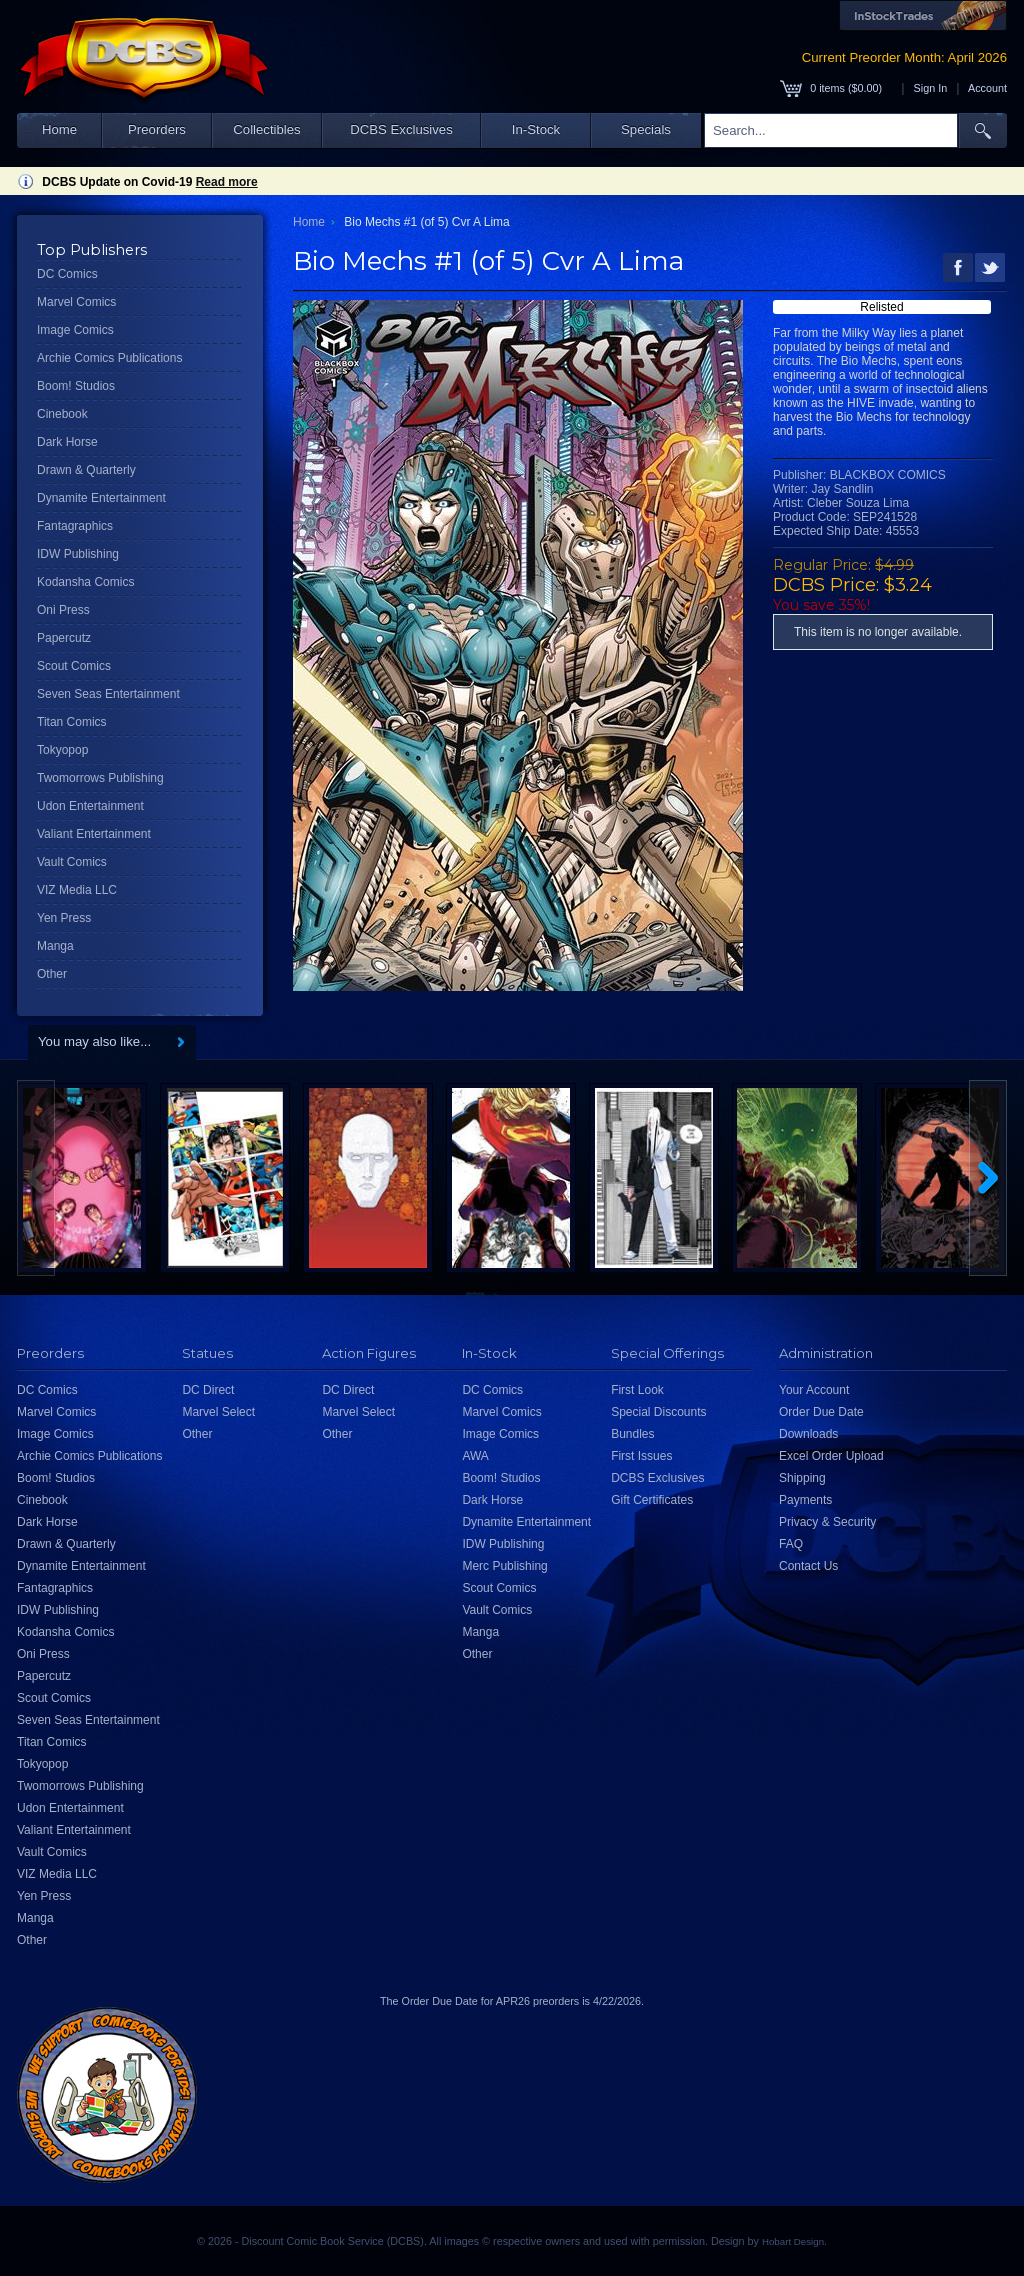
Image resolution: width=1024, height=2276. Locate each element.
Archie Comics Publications (109, 358)
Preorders (157, 129)
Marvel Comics (76, 302)
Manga (55, 946)
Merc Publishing (504, 1566)
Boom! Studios (76, 386)
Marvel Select (218, 1412)
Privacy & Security (827, 1522)
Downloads (808, 1434)
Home (59, 129)
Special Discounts (658, 1412)
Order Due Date (821, 1412)
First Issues (641, 1456)
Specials (646, 129)
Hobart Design (793, 2241)
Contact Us (808, 1566)
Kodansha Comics (85, 582)
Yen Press (64, 918)
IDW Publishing (78, 554)
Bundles (632, 1434)
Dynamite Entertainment (101, 498)
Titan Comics (72, 722)
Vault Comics (72, 862)
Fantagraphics (75, 526)
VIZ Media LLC (77, 890)
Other (52, 974)
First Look (637, 1390)
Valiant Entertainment (94, 834)
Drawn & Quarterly (86, 470)
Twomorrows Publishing (100, 778)
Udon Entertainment (90, 806)
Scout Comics (74, 666)
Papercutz (64, 638)
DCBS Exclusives (401, 129)
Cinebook (62, 414)
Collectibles (266, 129)
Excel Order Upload (831, 1456)
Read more (227, 182)
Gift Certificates (652, 1500)
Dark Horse (67, 442)
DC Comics (67, 274)
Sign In (931, 88)
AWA (475, 1456)
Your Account (814, 1390)
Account (987, 88)
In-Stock (536, 129)
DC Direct (208, 1390)
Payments (805, 1500)
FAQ (791, 1544)
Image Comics (75, 330)
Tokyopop (62, 750)
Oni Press (63, 610)
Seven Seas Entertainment (108, 694)
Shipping (802, 1478)
